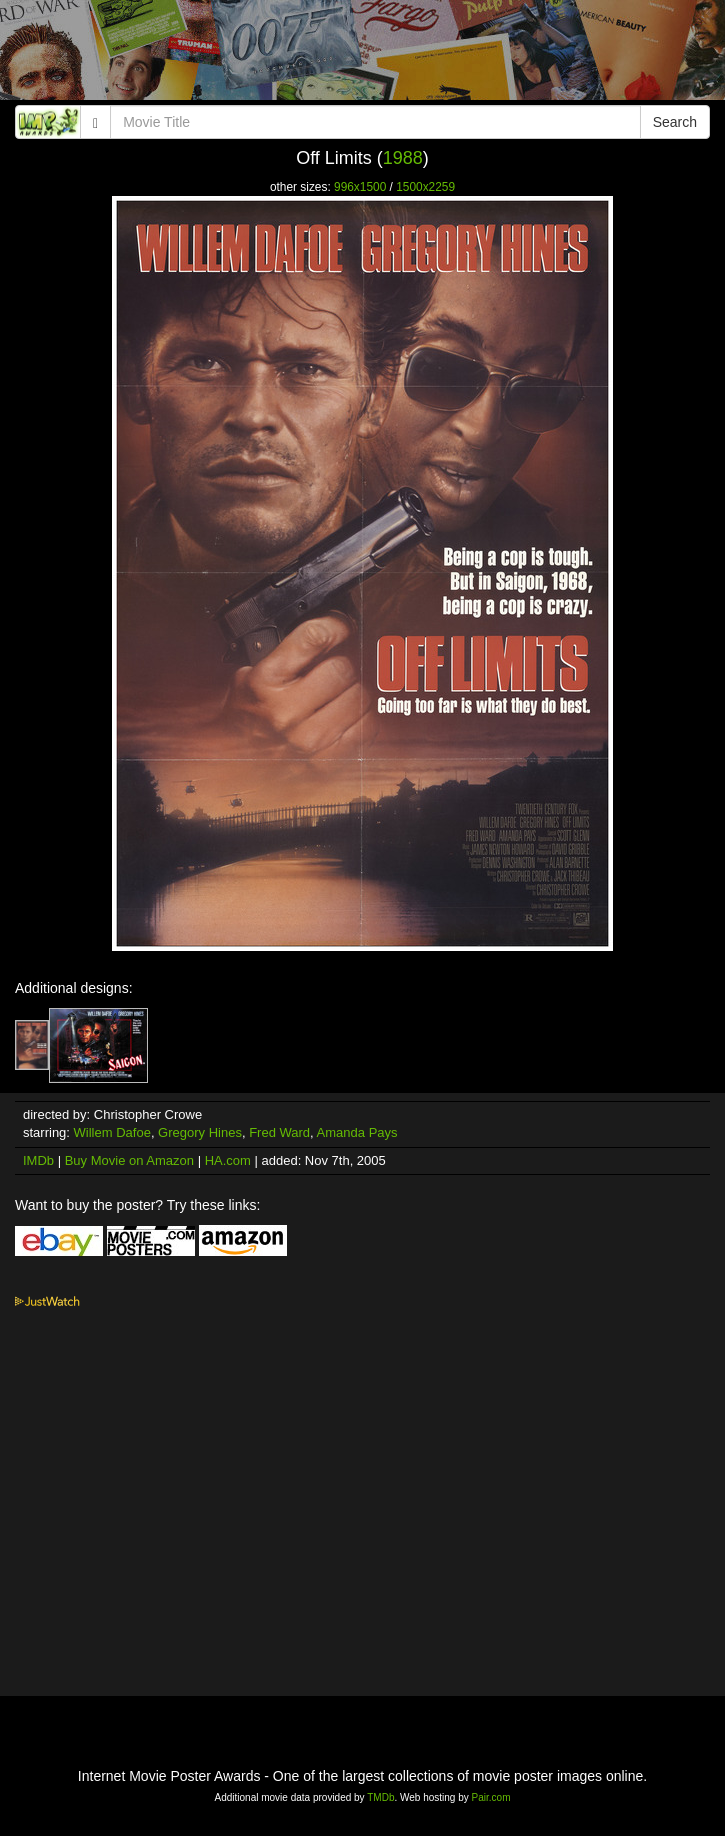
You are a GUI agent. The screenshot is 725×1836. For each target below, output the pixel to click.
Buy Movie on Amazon (129, 1160)
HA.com (228, 1160)
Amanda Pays (357, 1132)
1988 (403, 158)
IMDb (38, 1160)
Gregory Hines (200, 1132)
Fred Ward (279, 1132)
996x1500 (360, 187)
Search (675, 122)
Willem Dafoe (112, 1132)
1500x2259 (425, 187)
